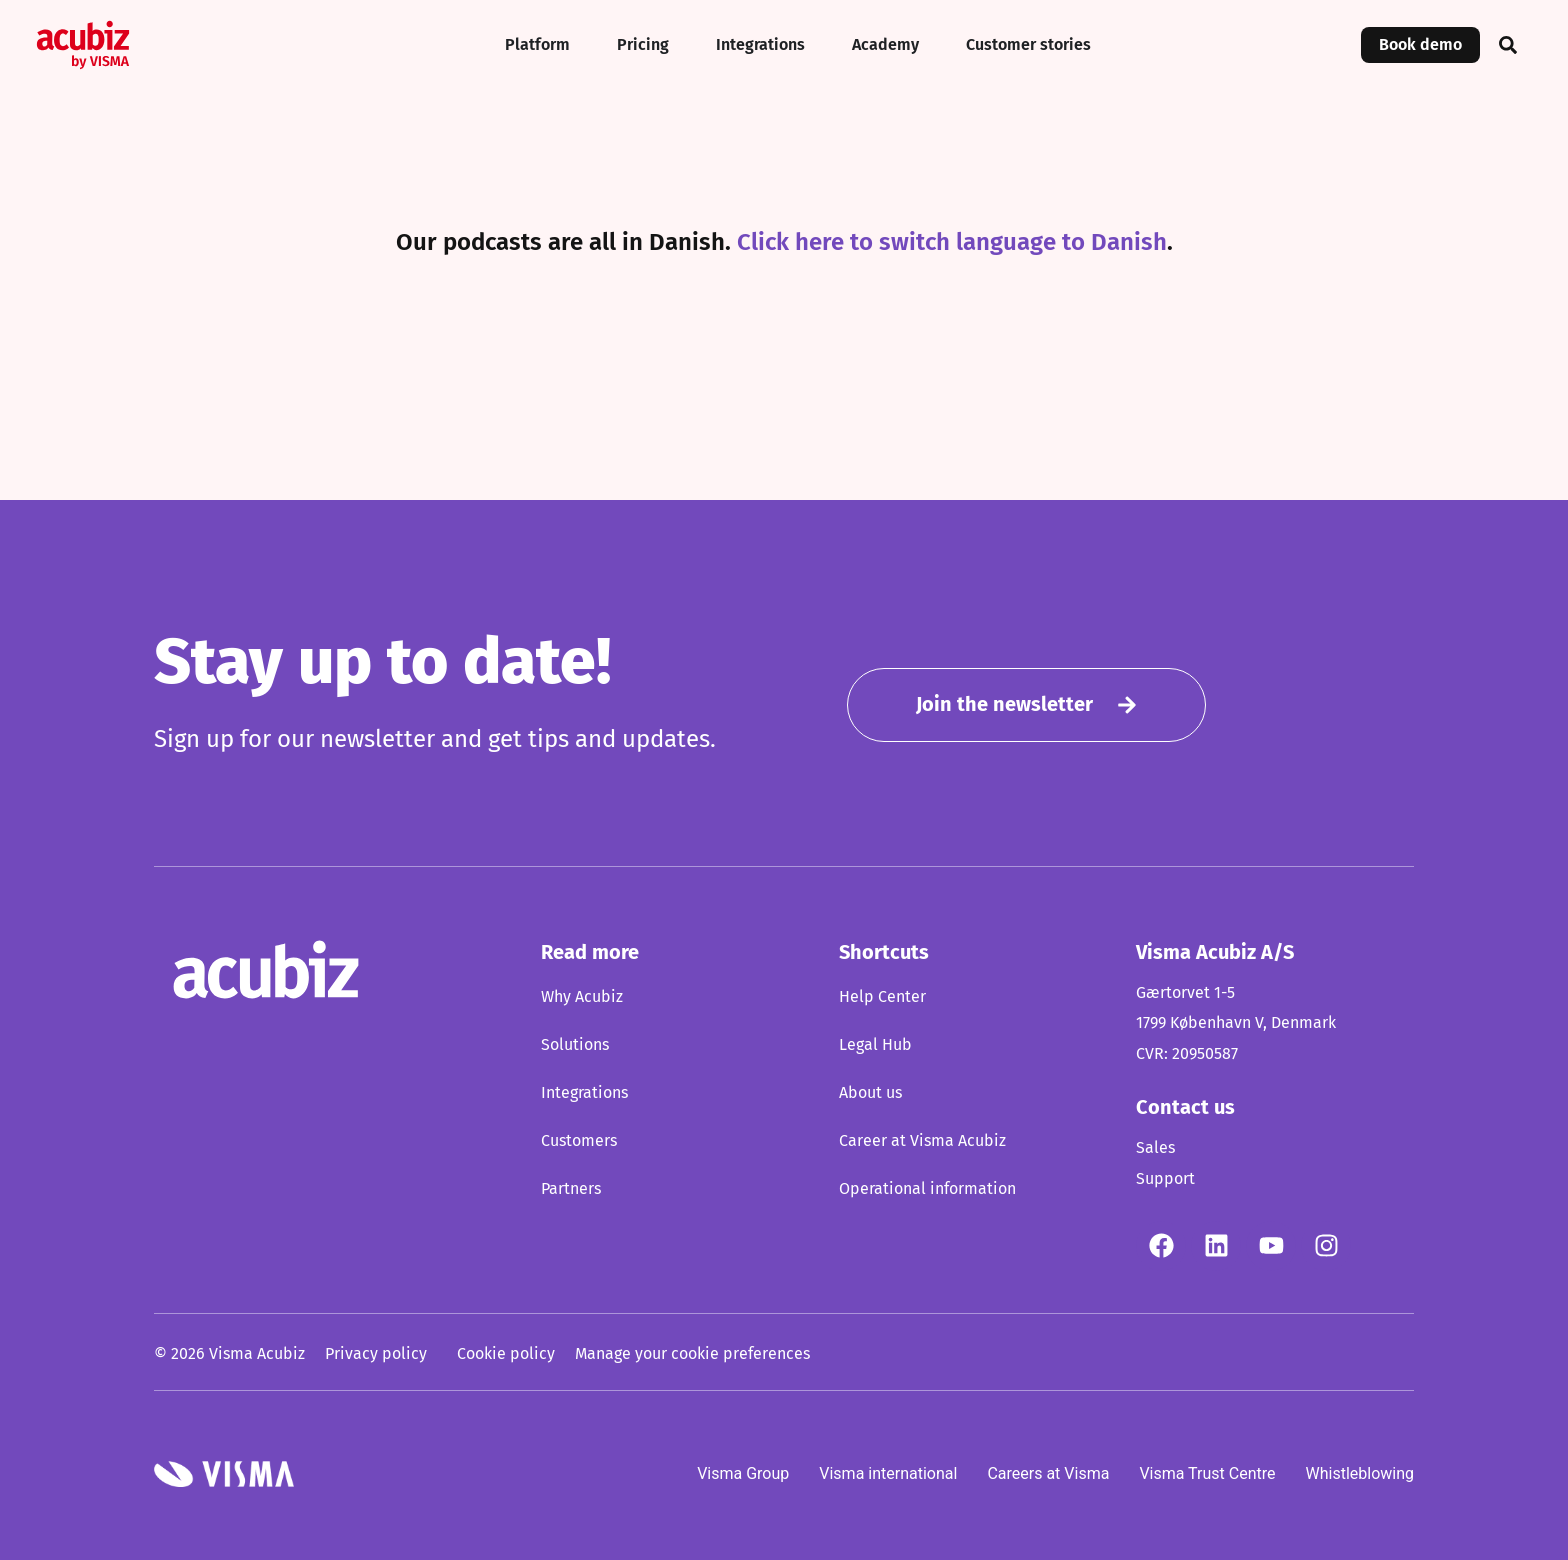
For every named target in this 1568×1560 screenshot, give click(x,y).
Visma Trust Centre (1207, 1472)
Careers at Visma (1048, 1472)
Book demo (1420, 45)
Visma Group (743, 1472)
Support (1165, 1179)
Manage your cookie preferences (692, 1353)
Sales (1155, 1148)
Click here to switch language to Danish (952, 243)
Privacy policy (376, 1353)
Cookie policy (506, 1353)
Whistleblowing (1360, 1472)
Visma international (888, 1472)
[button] (1508, 45)
